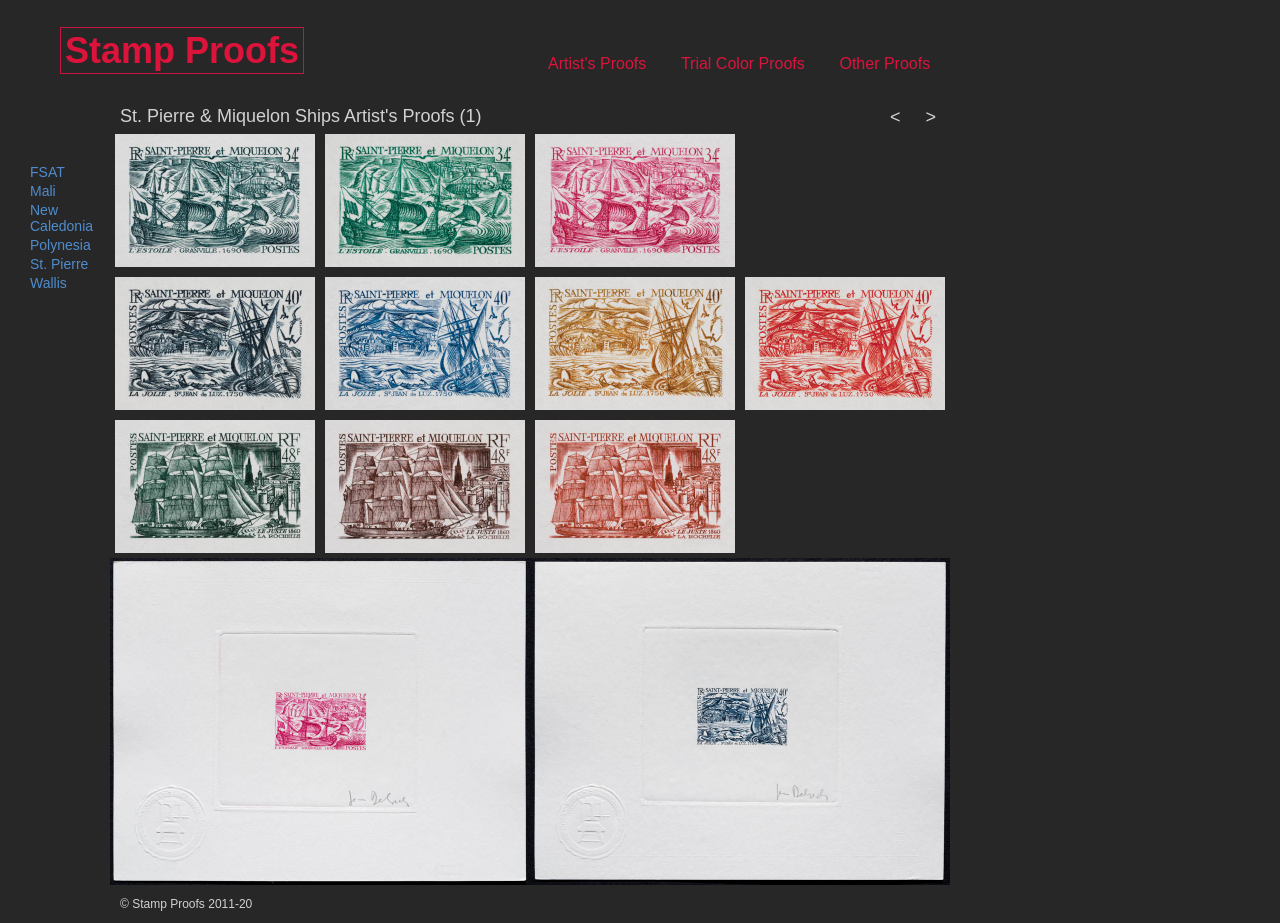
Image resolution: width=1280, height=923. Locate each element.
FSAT (47, 172)
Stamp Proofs (182, 50)
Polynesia (60, 245)
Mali (43, 191)
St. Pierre (59, 264)
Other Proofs (897, 63)
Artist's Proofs (610, 63)
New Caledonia (61, 218)
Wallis (48, 283)
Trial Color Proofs (756, 63)
